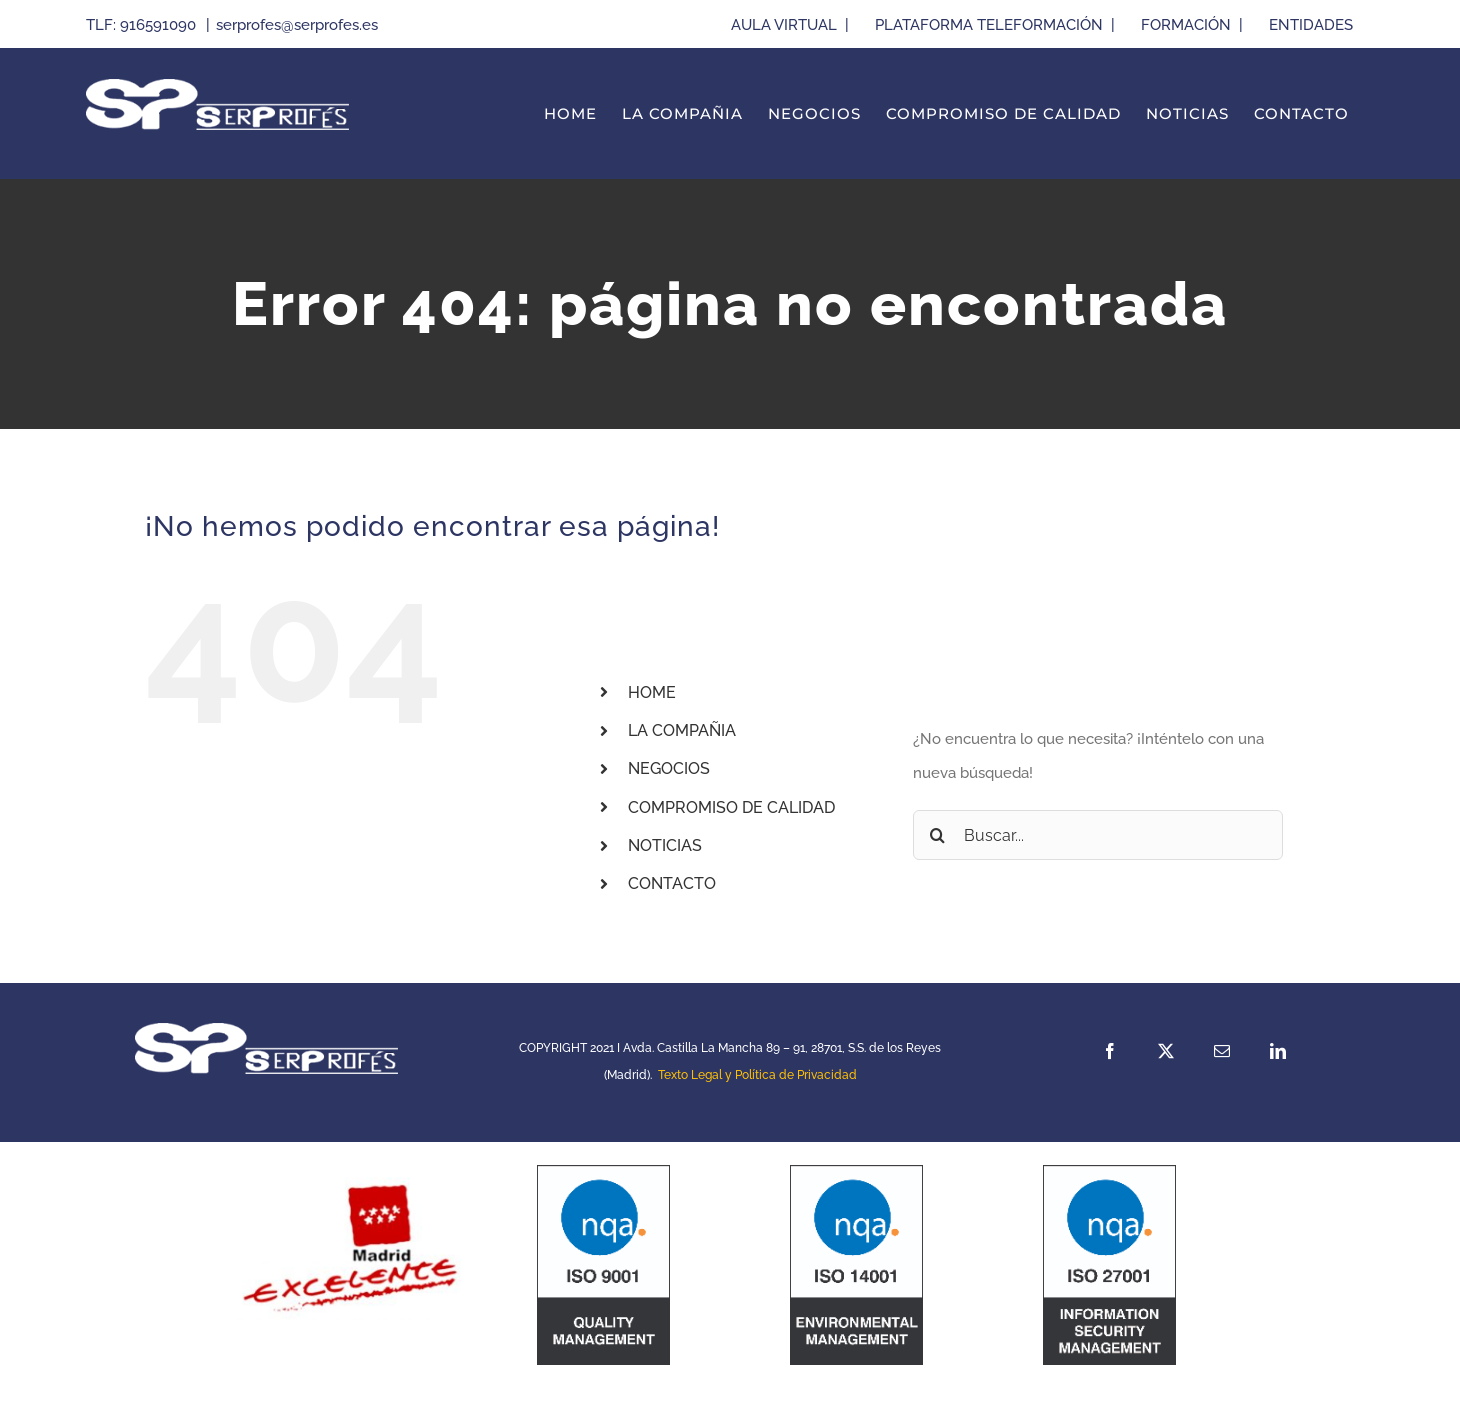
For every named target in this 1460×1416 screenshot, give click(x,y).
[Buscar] (938, 835)
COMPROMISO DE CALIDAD (731, 807)
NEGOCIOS (669, 768)
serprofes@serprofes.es (297, 25)
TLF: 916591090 (143, 25)
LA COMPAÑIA (682, 730)
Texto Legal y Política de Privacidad (757, 1075)
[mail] (1222, 1051)
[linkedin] (1278, 1051)
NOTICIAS (665, 845)
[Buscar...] (1098, 835)
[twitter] (1166, 1051)
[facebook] (1110, 1051)
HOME (652, 692)
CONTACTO (672, 883)
